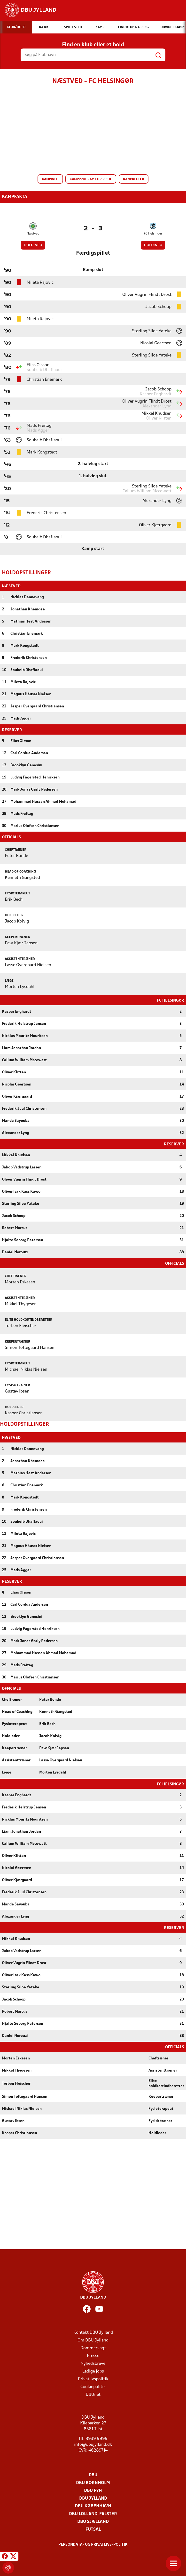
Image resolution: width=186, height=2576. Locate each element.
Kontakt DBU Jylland (93, 2332)
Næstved (33, 233)
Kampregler (133, 179)
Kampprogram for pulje (91, 179)
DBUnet (93, 2394)
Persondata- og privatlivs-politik (93, 2543)
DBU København (93, 2505)
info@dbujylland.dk (93, 2444)
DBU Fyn (93, 2490)
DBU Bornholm (93, 2482)
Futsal (93, 2529)
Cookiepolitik (93, 2386)
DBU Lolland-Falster (93, 2513)
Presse (93, 2355)
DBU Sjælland (93, 2521)
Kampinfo (50, 179)
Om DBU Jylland (93, 2339)
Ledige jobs (93, 2370)
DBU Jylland (93, 2497)
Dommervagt (93, 2347)
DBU (93, 2474)
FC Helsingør (153, 233)
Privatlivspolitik (93, 2378)
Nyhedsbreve (93, 2363)
